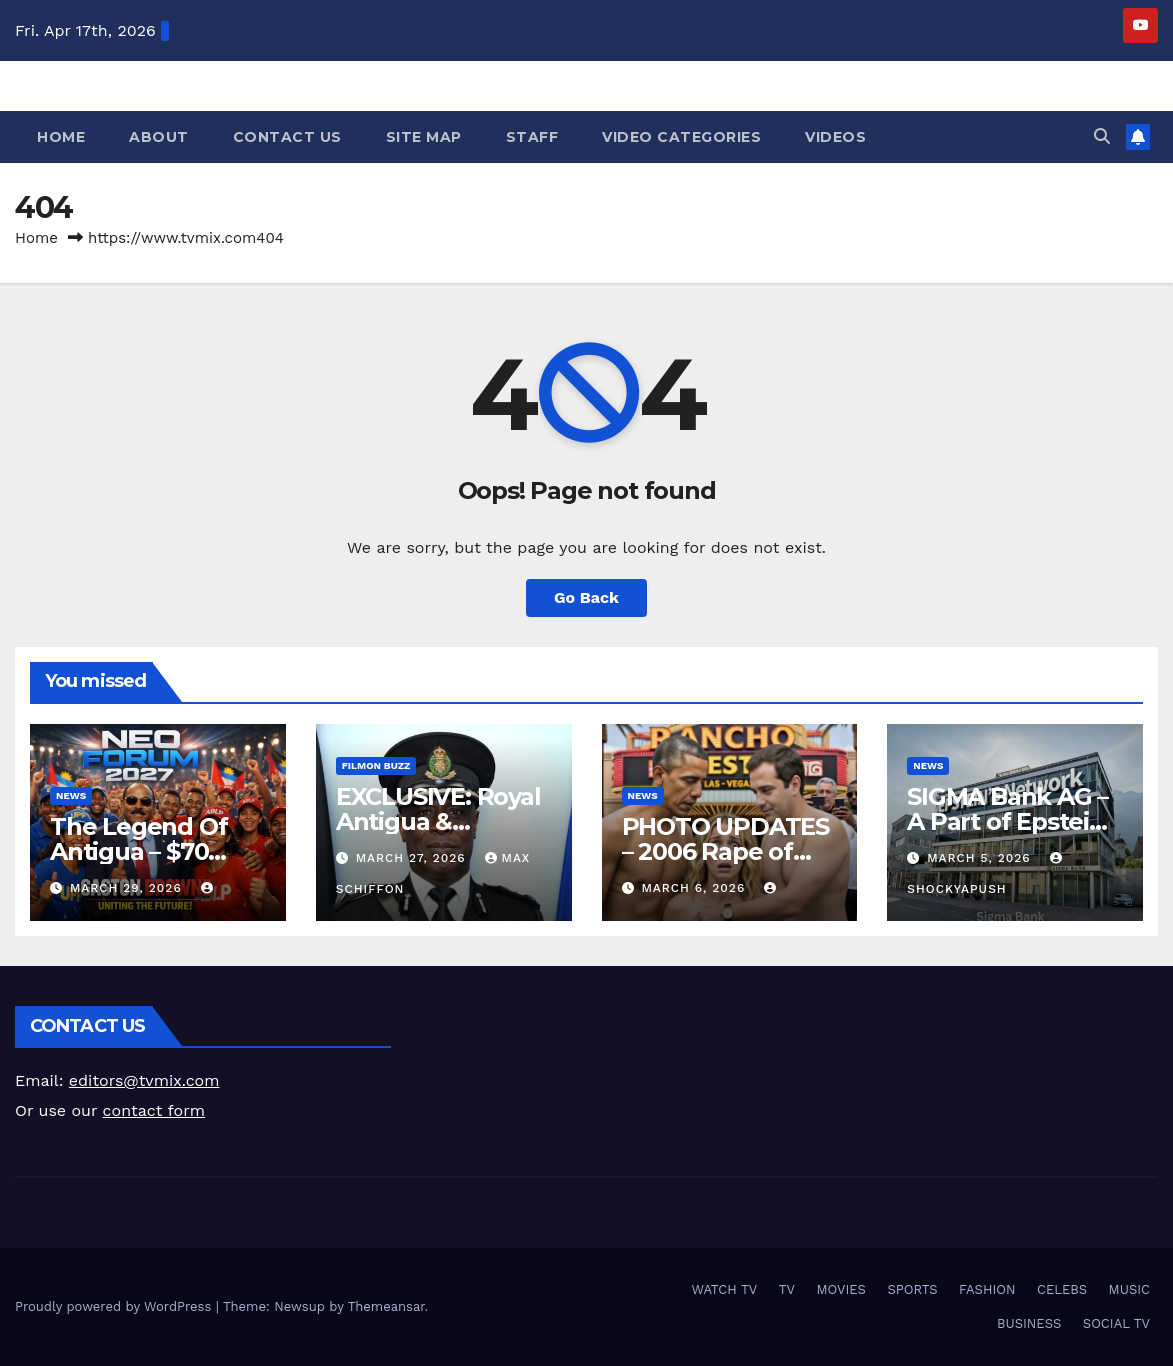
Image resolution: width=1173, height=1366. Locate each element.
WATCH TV (724, 1289)
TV (787, 1289)
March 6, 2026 (695, 888)
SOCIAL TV (1116, 1323)
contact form (154, 1110)
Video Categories (681, 137)
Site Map (424, 137)
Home (61, 137)
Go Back (586, 597)
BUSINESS (1029, 1323)
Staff (532, 137)
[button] (1102, 136)
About (159, 137)
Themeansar (386, 1306)
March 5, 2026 (981, 858)
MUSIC (1129, 1289)
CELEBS (1062, 1289)
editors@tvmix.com (144, 1080)
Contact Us (287, 137)
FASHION (987, 1289)
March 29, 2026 (128, 888)
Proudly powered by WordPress (115, 1306)
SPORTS (912, 1289)
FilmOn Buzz (376, 765)
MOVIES (841, 1289)
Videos (835, 137)
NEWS (71, 795)
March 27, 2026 (413, 858)
